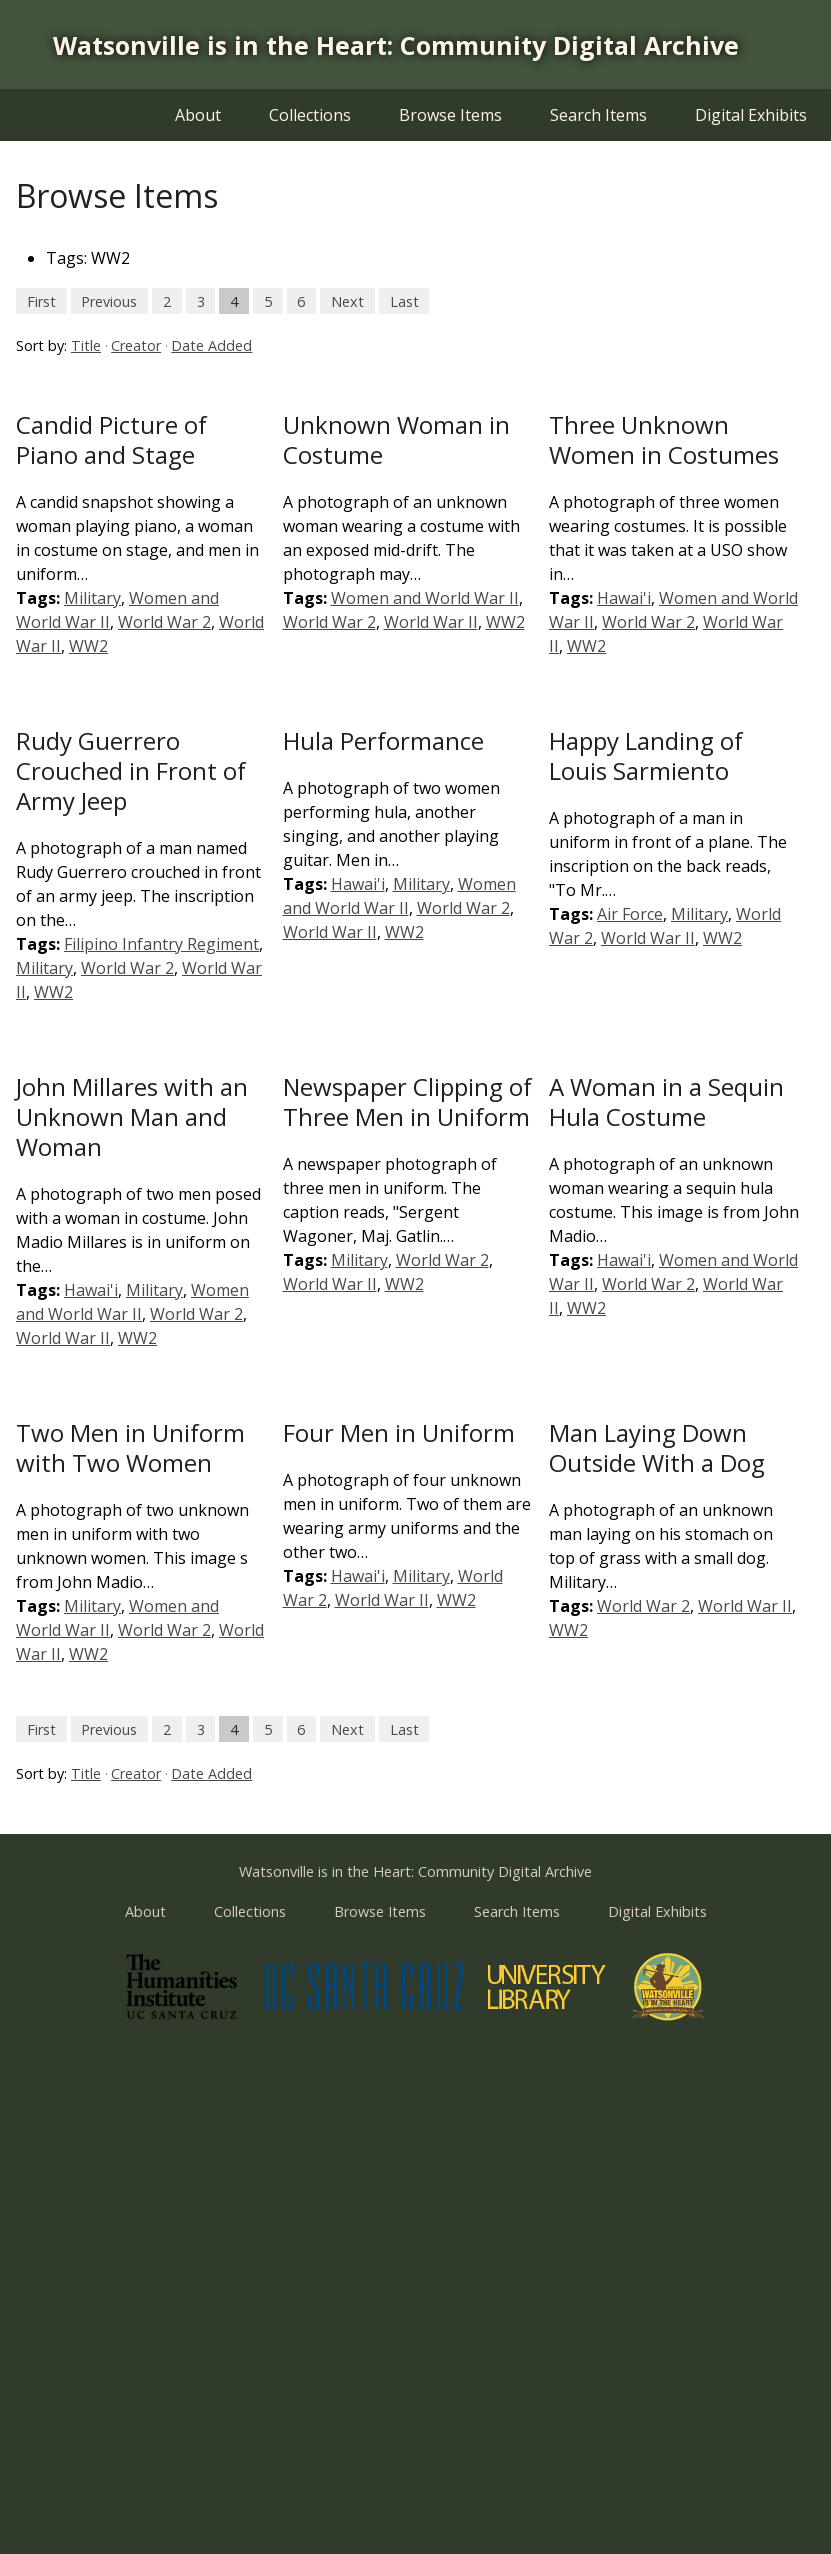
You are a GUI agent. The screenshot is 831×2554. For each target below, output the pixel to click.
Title (86, 345)
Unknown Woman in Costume (396, 439)
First (41, 300)
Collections (310, 115)
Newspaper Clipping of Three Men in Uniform (407, 1101)
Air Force (630, 914)
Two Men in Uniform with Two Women (130, 1447)
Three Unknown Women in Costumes (664, 439)
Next (347, 300)
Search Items (598, 115)
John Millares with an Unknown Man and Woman (132, 1116)
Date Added (211, 345)
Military (92, 598)
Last (404, 300)
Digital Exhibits (751, 115)
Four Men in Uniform (399, 1432)
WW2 (88, 646)
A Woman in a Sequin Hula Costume (666, 1101)
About (198, 115)
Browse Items (450, 115)
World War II (431, 622)
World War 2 (164, 622)
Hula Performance (383, 740)
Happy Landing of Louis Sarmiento (646, 755)
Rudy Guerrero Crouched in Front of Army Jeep (131, 770)
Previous (109, 300)
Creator (136, 345)
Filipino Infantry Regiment (161, 944)
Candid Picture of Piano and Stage (111, 439)
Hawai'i (624, 598)
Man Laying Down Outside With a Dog (657, 1447)
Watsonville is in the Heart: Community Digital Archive (396, 45)
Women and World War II (425, 598)
